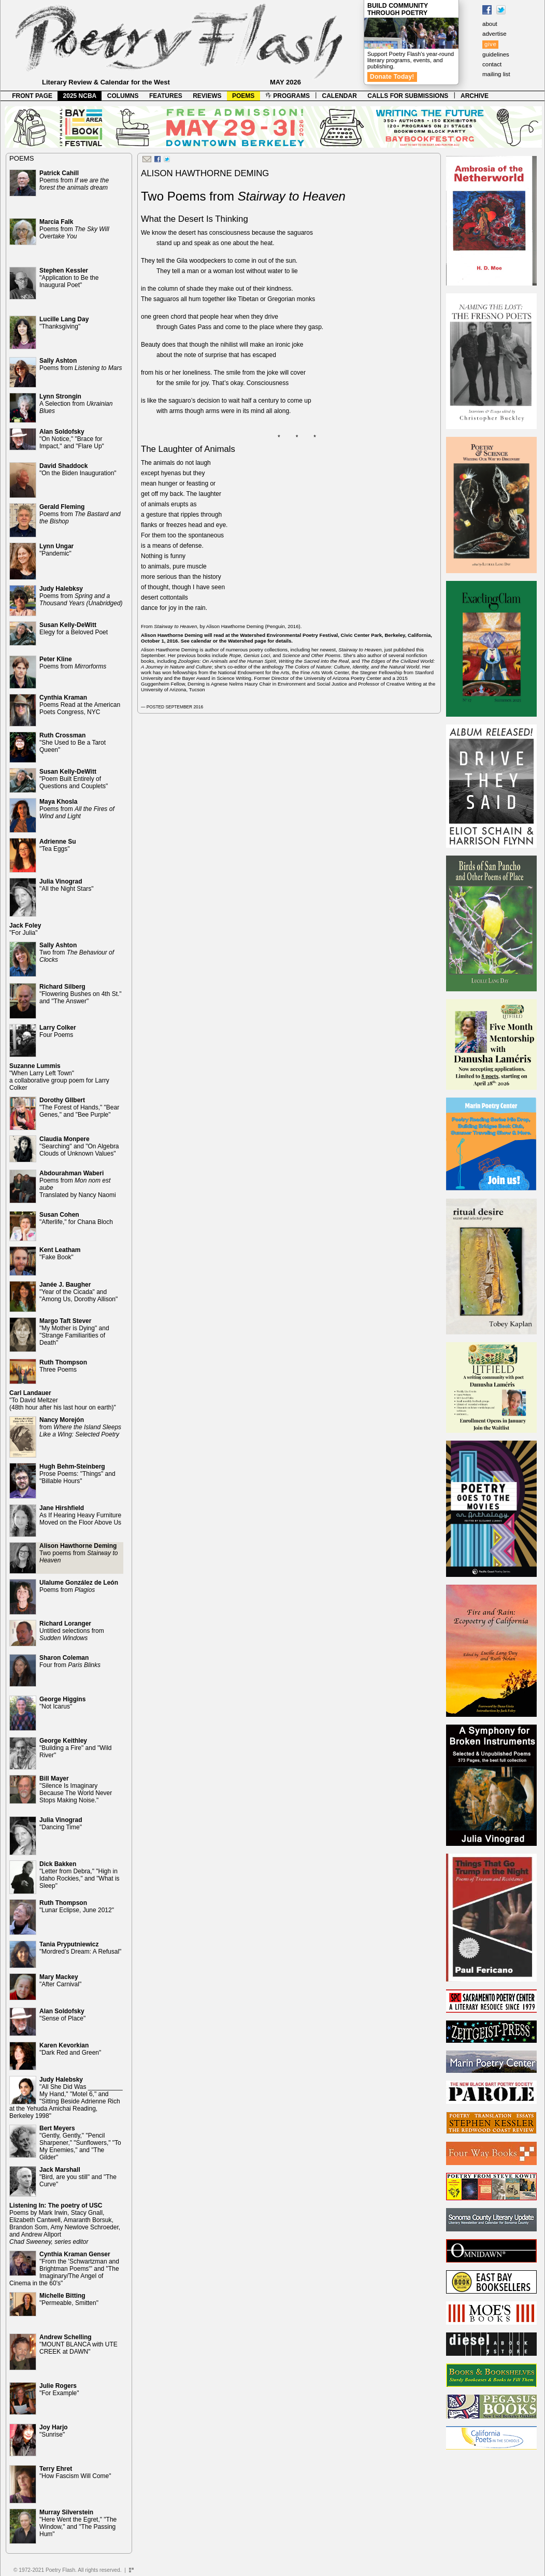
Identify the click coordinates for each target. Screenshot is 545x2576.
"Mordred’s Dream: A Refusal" (80, 1948)
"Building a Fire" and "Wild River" (75, 1748)
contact (491, 64)
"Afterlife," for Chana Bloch (76, 1218)
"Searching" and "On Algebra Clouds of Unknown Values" (79, 1146)
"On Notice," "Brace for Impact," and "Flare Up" (71, 439)
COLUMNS (123, 95)
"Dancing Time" (60, 1823)
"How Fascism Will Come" (75, 2472)
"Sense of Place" (62, 2015)
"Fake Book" (59, 1253)
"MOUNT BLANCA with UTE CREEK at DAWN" (78, 2344)
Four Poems (57, 1031)
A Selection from (75, 404)
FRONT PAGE (32, 95)
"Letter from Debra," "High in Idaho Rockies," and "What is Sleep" (79, 1874)
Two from (76, 952)
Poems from (74, 180)
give (490, 44)
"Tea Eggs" (57, 845)
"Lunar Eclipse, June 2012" (76, 1906)
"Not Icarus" (62, 1703)
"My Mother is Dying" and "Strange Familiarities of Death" (74, 1331)
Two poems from (78, 1553)
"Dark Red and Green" (70, 2049)
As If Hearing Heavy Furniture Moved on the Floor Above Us (80, 1515)
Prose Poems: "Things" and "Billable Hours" (77, 1474)
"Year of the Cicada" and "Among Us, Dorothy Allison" (78, 1292)
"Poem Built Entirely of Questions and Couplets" (73, 779)
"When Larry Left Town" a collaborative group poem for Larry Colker (59, 1076)
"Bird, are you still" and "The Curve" (78, 2177)
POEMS (243, 95)
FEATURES (165, 95)
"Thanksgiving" (64, 323)
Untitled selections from (71, 1631)
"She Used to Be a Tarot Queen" (72, 742)
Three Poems (63, 1366)
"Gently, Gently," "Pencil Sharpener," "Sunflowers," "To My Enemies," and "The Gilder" (80, 2143)
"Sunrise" (53, 2431)
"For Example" (59, 2389)
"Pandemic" (56, 550)
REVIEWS (207, 95)
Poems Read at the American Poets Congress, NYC (79, 705)
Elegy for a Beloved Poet (73, 628)
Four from (70, 1661)
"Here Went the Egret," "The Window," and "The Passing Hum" (78, 2523)
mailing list (496, 74)
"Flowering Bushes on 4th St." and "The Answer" (80, 994)
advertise (494, 34)
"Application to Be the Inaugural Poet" (68, 278)
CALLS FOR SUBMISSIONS (407, 95)
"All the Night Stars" (66, 885)
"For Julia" (25, 929)
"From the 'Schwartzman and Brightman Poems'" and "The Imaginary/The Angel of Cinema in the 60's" (64, 2269)
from (80, 1427)
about (489, 24)
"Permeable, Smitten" (68, 2299)
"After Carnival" (60, 1980)
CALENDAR (339, 95)
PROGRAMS (287, 95)
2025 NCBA (80, 95)
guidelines (495, 54)
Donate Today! (392, 76)
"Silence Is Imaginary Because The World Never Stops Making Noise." (75, 1789)
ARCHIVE (475, 95)
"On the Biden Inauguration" (78, 469)
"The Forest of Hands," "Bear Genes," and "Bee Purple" (79, 1107)
